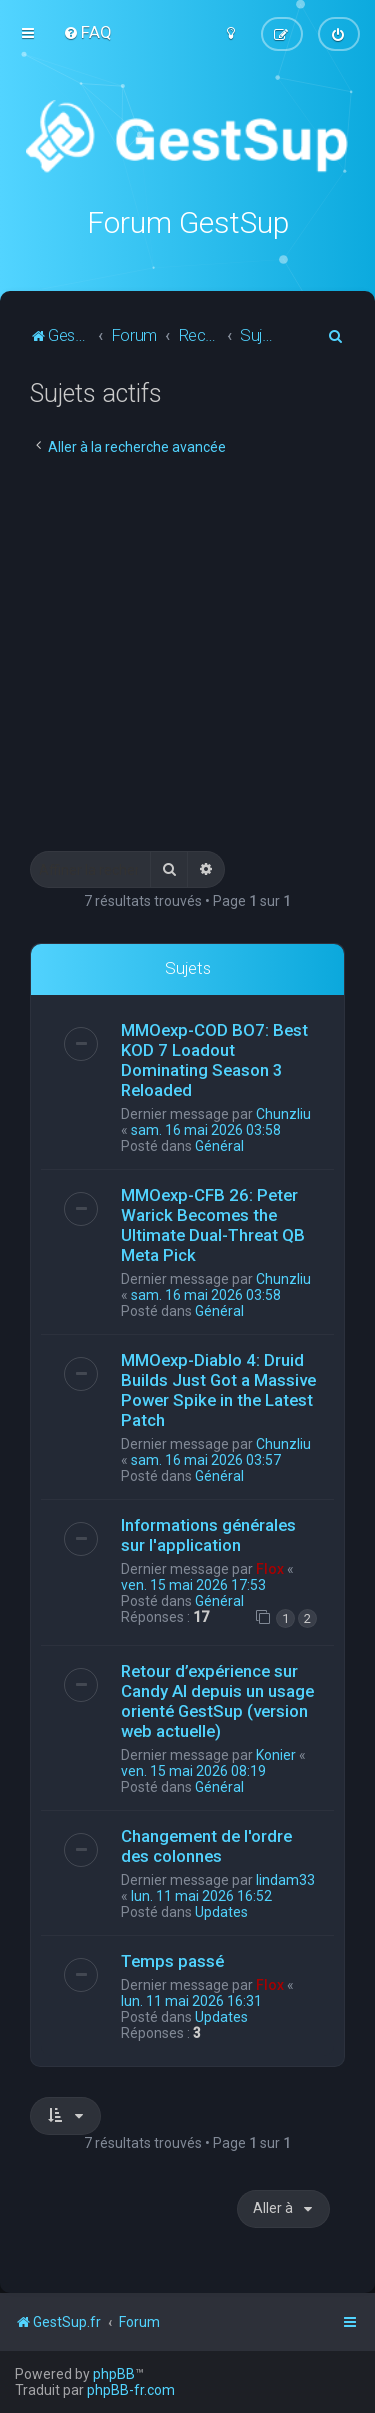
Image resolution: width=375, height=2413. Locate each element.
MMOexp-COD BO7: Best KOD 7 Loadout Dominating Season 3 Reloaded (214, 1059)
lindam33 (285, 1880)
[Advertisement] (187, 653)
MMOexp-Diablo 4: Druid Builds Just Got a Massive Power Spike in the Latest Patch (218, 1389)
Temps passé (172, 1961)
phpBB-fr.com (131, 2390)
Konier (276, 1755)
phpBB (114, 2374)
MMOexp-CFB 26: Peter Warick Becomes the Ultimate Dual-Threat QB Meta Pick (213, 1224)
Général (219, 1145)
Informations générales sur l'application (208, 1534)
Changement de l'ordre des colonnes (206, 1846)
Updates (221, 1912)
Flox (270, 1568)
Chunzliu (283, 1113)
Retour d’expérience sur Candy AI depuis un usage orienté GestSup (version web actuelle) (217, 1701)
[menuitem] (87, 32)
